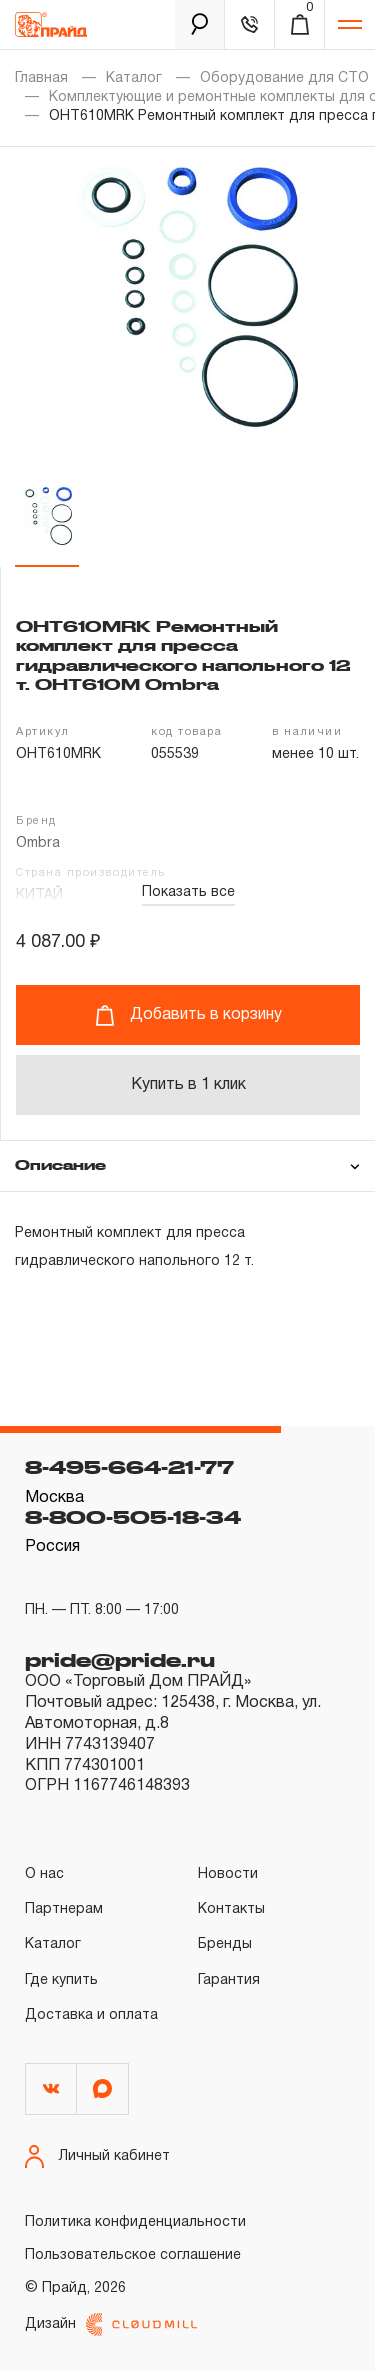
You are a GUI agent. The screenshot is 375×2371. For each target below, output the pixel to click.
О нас (44, 1874)
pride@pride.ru (120, 1660)
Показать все (188, 892)
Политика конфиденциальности (135, 2222)
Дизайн (111, 2324)
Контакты (231, 1909)
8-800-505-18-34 (133, 1517)
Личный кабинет (97, 2156)
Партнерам (64, 1909)
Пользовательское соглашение (133, 2255)
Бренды (225, 1944)
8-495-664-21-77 (129, 1467)
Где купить (61, 1980)
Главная (41, 78)
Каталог (134, 78)
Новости (228, 1874)
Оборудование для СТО (284, 78)
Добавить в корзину (188, 1015)
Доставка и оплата (91, 2015)
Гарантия (229, 1980)
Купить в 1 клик (188, 1085)
